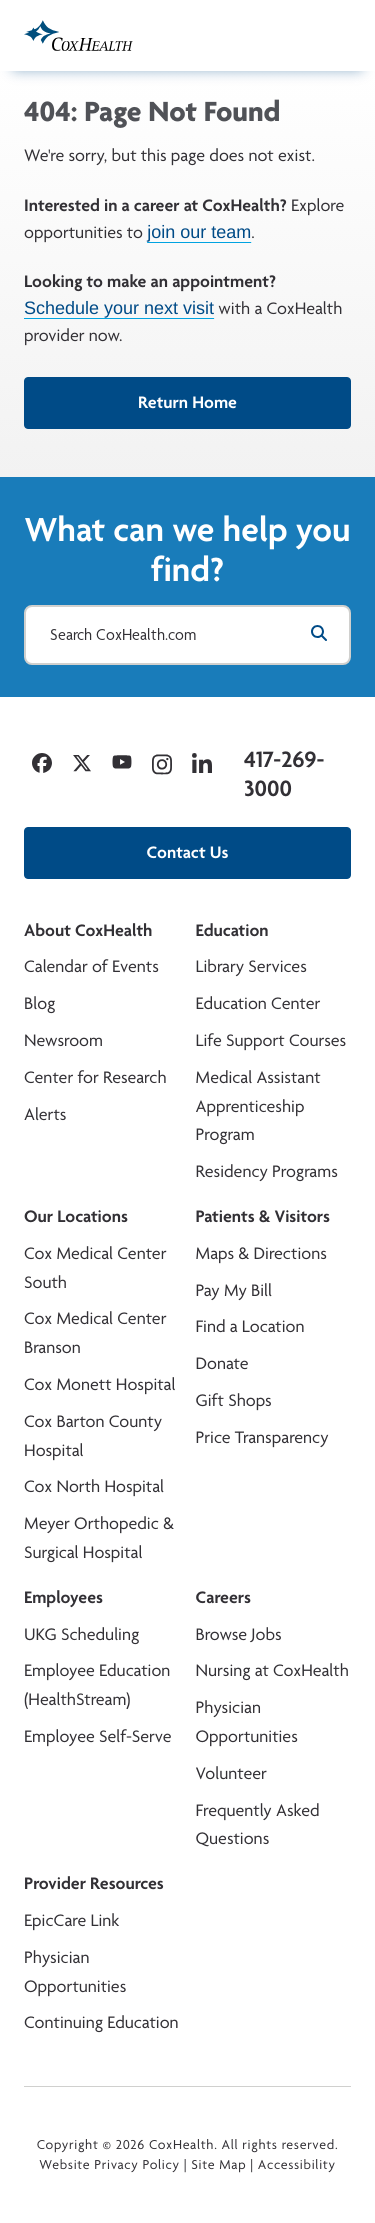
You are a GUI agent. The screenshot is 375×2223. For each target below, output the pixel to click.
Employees (63, 1597)
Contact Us (188, 852)
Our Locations (76, 1216)
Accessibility (297, 2165)
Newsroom (63, 1040)
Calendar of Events (91, 966)
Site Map (218, 2165)
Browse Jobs (239, 1634)
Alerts (45, 1114)
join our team (199, 232)
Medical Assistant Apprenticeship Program (258, 1106)
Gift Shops (234, 1400)
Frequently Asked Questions (258, 1825)
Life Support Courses (271, 1040)
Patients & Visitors (263, 1216)
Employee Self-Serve (97, 1736)
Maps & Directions (261, 1253)
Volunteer (231, 1773)
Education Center (258, 1003)
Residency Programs (267, 1171)
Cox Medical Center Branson (95, 1333)
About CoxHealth (88, 930)
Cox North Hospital (94, 1486)
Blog (39, 1003)
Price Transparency (262, 1437)
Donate (222, 1363)
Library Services (251, 966)
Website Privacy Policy (109, 2165)
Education (232, 930)
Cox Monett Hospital (99, 1384)
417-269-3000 (284, 773)
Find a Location (250, 1326)
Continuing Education (101, 2022)
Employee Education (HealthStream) (97, 1685)
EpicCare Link (71, 1920)
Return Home (187, 402)
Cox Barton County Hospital (93, 1436)
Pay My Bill (234, 1290)
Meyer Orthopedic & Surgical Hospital (99, 1538)
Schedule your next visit (119, 308)
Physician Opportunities (247, 1722)
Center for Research (95, 1077)
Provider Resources (94, 1883)
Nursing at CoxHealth (272, 1670)
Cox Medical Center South (95, 1268)
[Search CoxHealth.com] (187, 635)
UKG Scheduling (81, 1634)
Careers (223, 1597)
